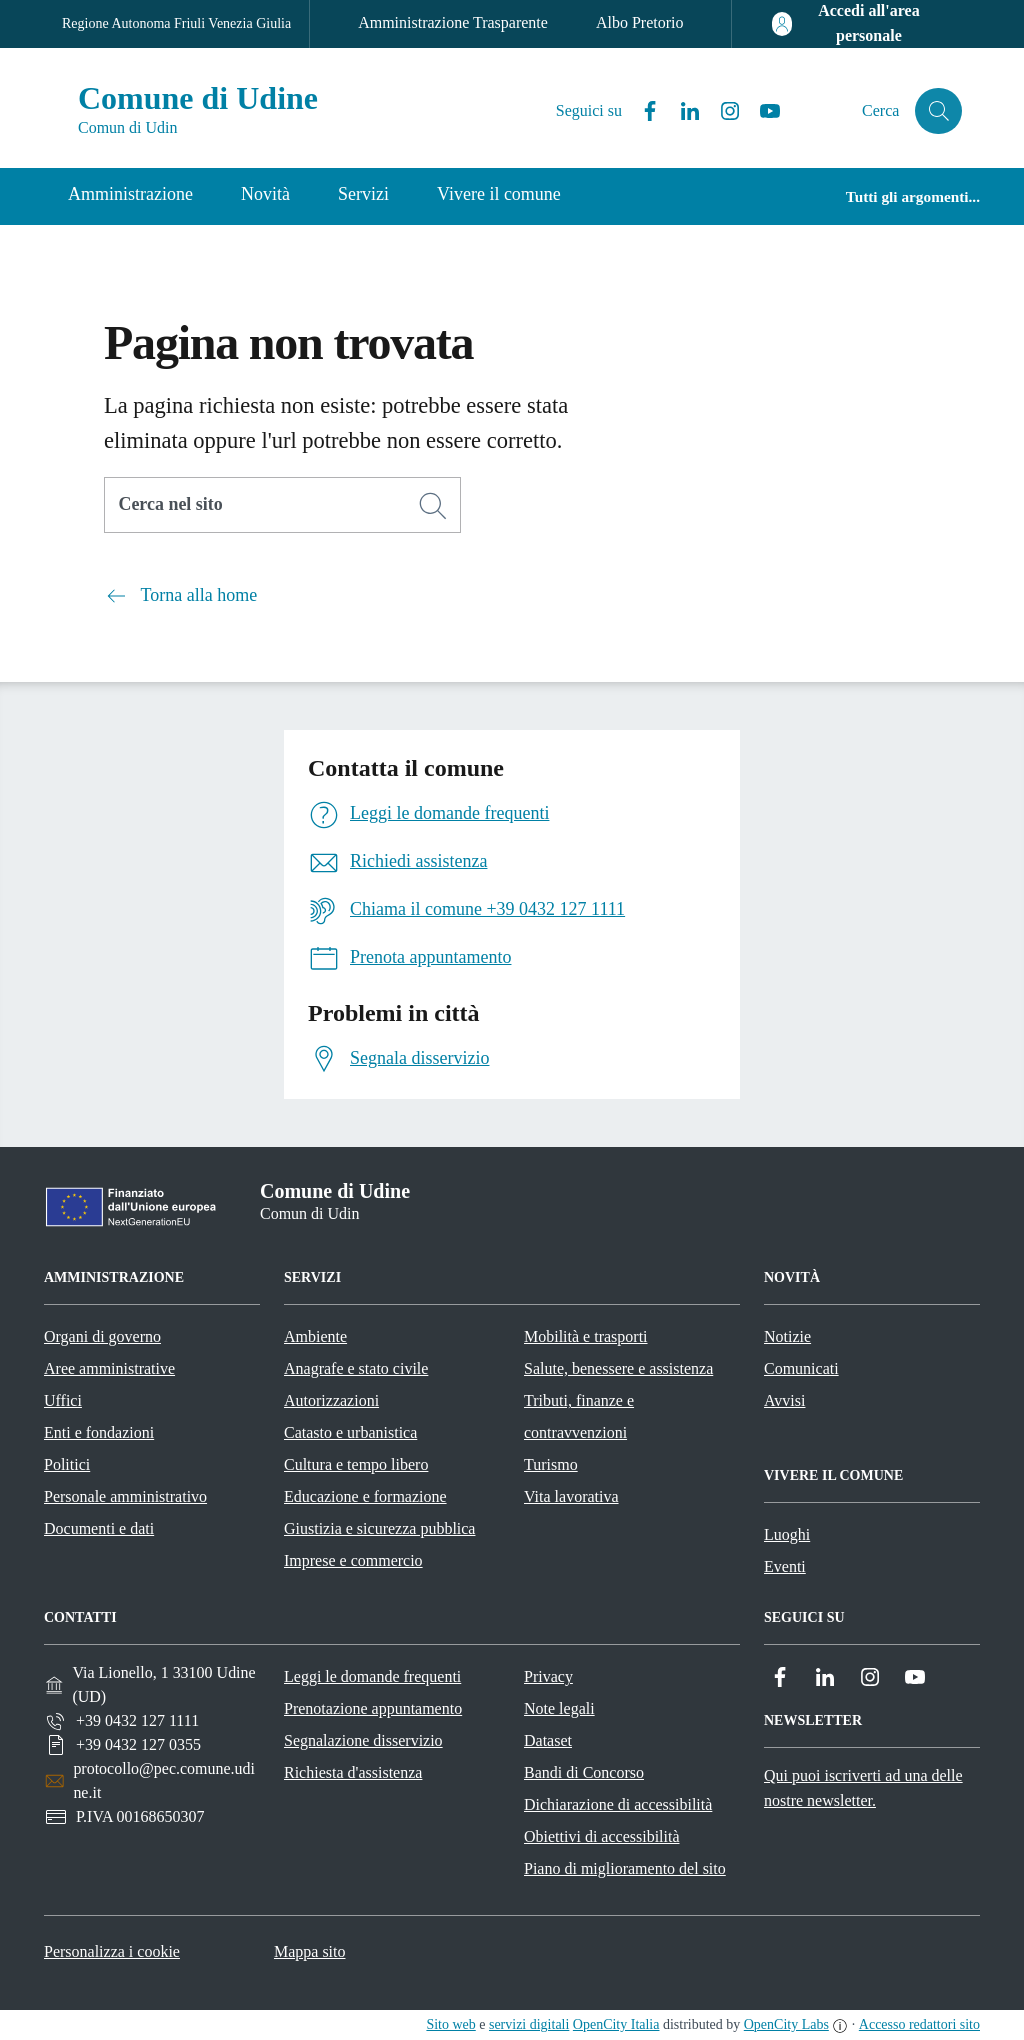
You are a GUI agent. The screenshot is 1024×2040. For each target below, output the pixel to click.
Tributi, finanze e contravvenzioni (579, 1416)
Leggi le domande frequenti (372, 1676)
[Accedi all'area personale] (855, 24)
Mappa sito (310, 1951)
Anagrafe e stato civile (356, 1368)
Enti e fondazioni (99, 1432)
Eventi (785, 1566)
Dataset (548, 1740)
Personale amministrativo (125, 1496)
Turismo (551, 1464)
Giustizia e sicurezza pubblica (379, 1528)
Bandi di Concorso (584, 1772)
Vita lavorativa (571, 1496)
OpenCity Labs (786, 2024)
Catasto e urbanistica (350, 1432)
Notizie (787, 1336)
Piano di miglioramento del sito (625, 1868)
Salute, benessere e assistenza (618, 1368)
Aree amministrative (109, 1368)
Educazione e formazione (365, 1496)
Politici (67, 1464)
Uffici (63, 1400)
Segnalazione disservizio (363, 1740)
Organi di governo (102, 1336)
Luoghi (787, 1534)
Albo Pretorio (640, 22)
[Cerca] (433, 506)
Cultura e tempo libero (356, 1464)
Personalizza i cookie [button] (112, 1951)
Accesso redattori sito (919, 2024)
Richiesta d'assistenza (353, 1772)
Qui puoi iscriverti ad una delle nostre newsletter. (863, 1788)
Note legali (559, 1708)
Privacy (548, 1676)
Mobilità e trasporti (586, 1336)
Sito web (450, 2024)
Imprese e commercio (353, 1560)
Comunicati (801, 1368)
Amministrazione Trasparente (453, 22)
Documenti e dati (99, 1528)
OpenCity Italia (616, 2024)
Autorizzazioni (331, 1400)
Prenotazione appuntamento (373, 1708)
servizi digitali (529, 2024)
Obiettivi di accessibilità (602, 1836)
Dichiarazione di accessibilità (618, 1804)
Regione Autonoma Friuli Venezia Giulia (176, 23)
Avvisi (784, 1400)
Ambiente (315, 1336)
